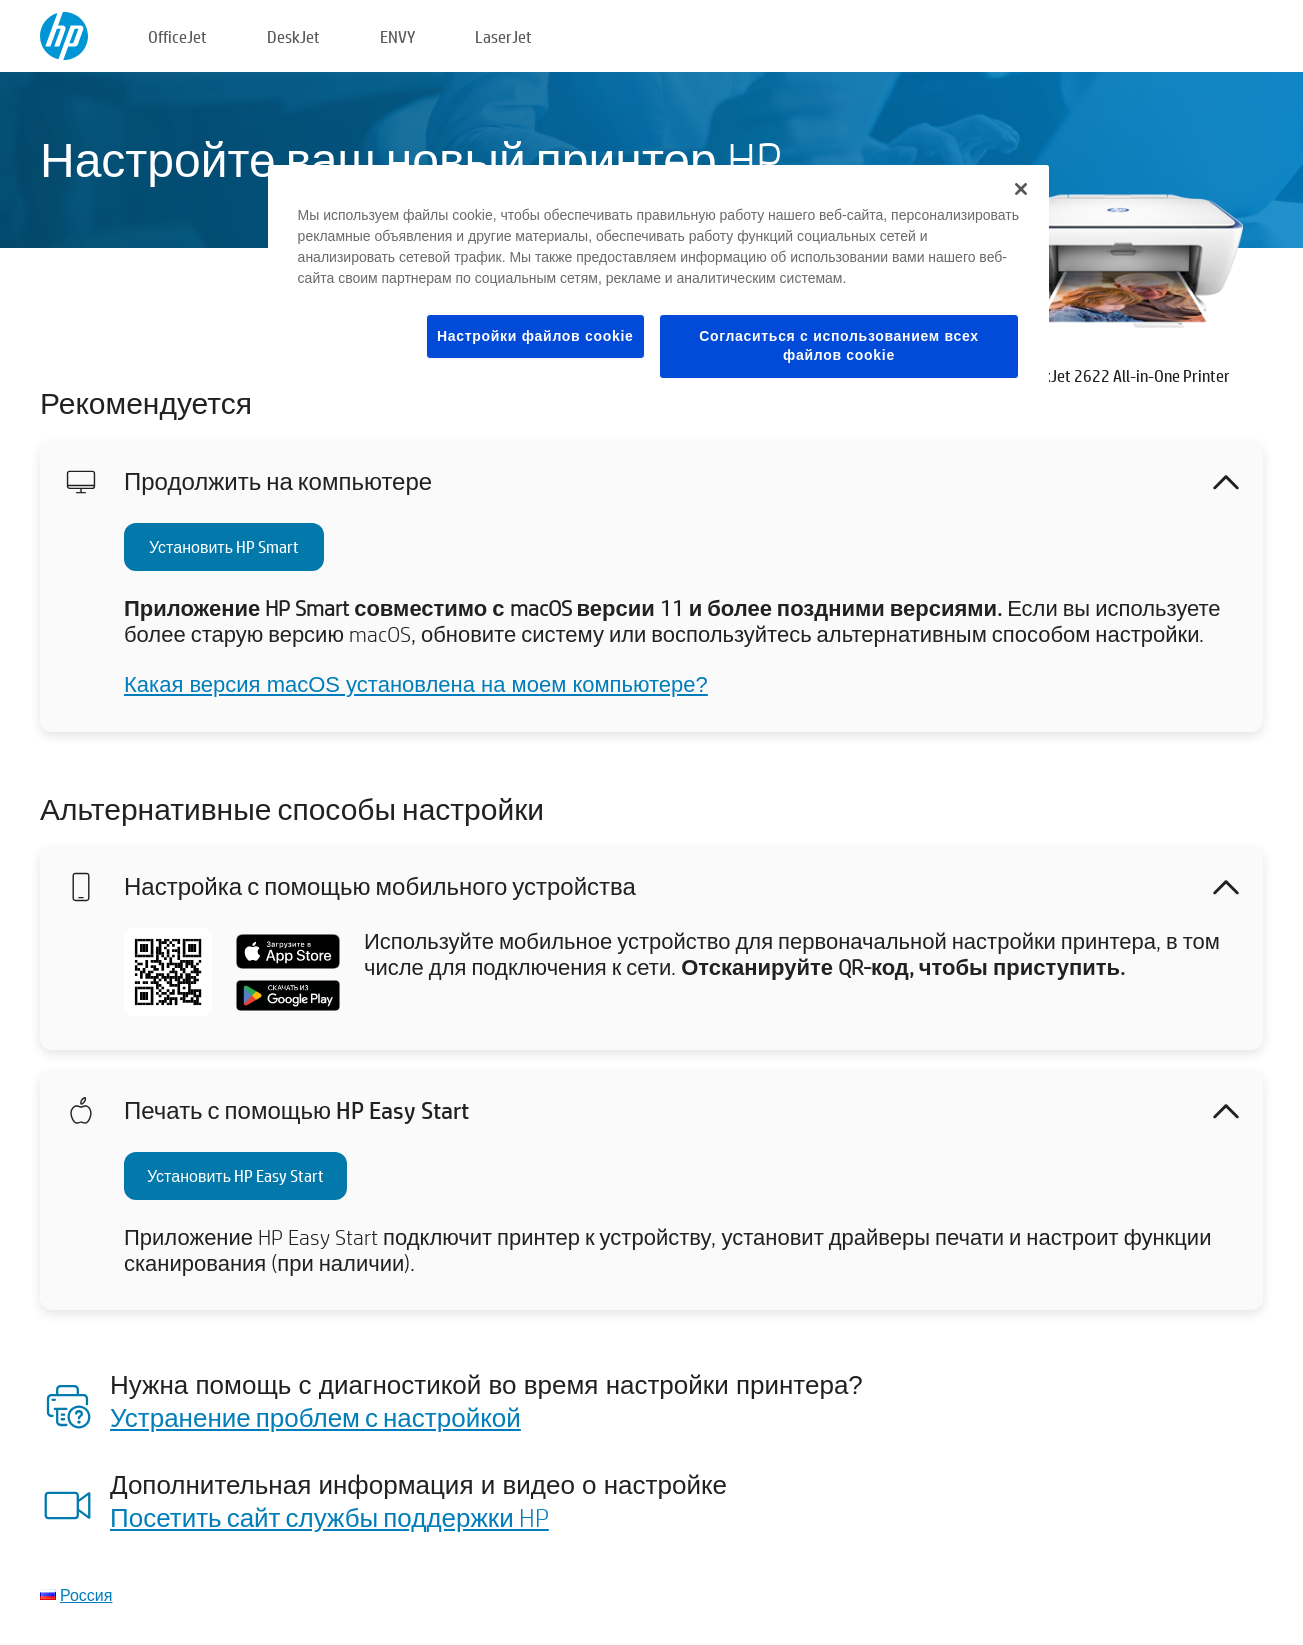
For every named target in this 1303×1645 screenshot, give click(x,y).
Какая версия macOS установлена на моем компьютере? (416, 684)
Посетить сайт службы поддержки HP (329, 1517)
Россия (86, 1594)
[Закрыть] (1021, 189)
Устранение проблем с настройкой (315, 1417)
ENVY (397, 36)
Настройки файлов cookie (535, 336)
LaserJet (503, 36)
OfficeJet (177, 36)
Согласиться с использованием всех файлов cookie (839, 346)
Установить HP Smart (224, 546)
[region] (659, 287)
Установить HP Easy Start (235, 1175)
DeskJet (293, 36)
